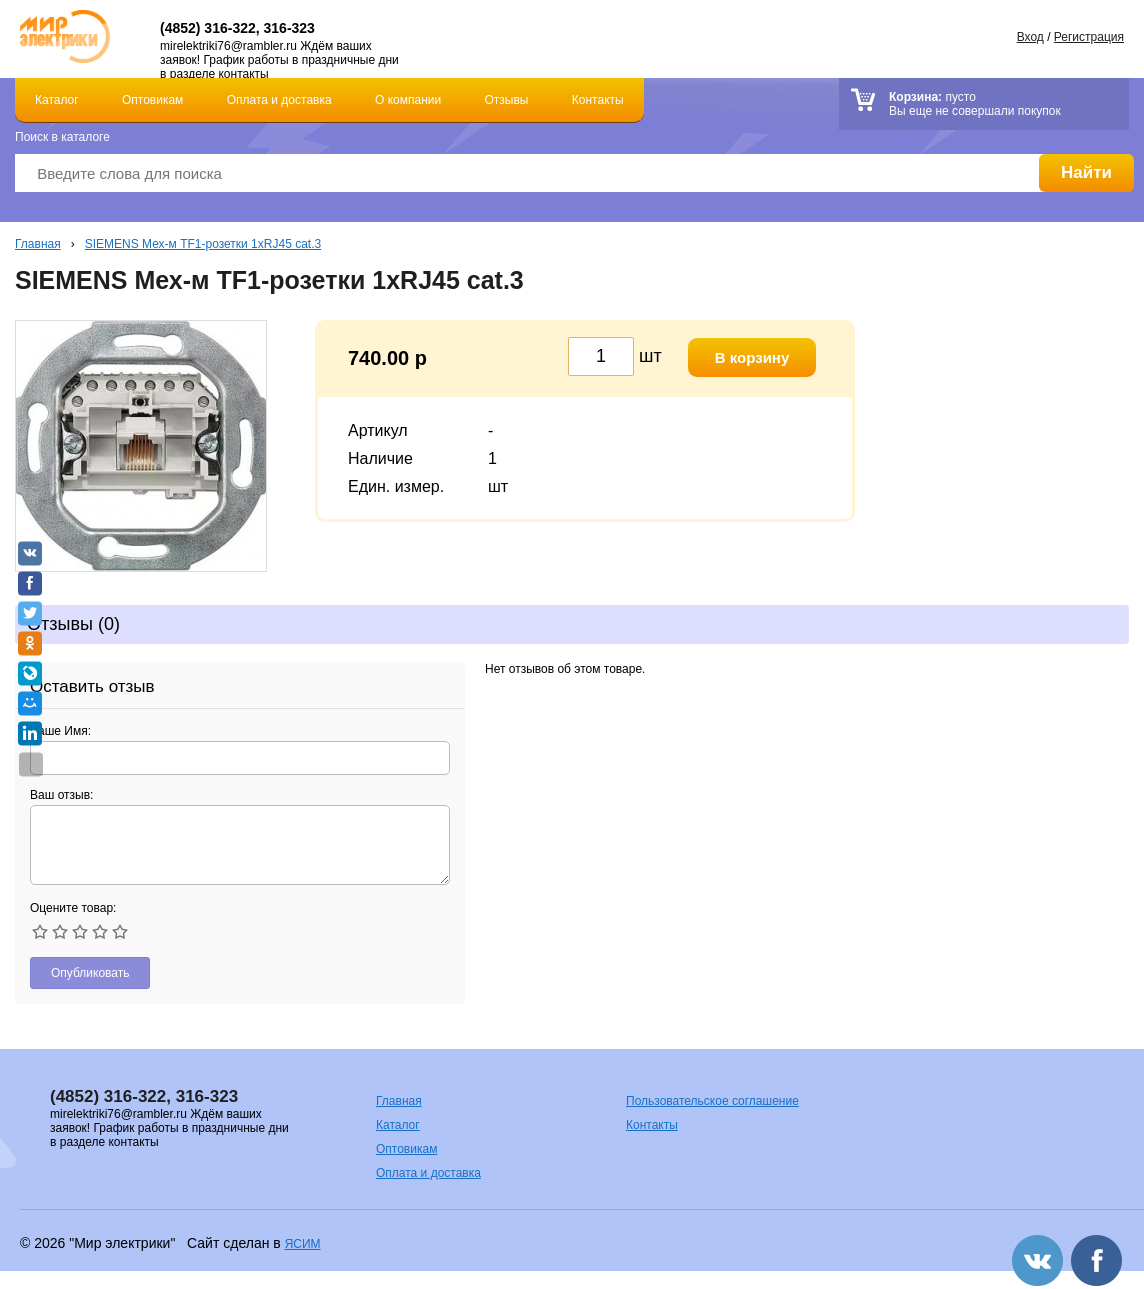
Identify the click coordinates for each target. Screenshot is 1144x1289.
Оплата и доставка (279, 100)
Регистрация (1089, 37)
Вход (1030, 37)
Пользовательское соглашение (712, 1101)
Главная (38, 244)
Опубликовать (90, 973)
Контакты (598, 100)
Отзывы (507, 100)
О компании (408, 100)
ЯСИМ (303, 1244)
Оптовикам (152, 100)
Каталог (57, 100)
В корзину (752, 357)
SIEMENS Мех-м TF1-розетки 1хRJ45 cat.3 (203, 244)
